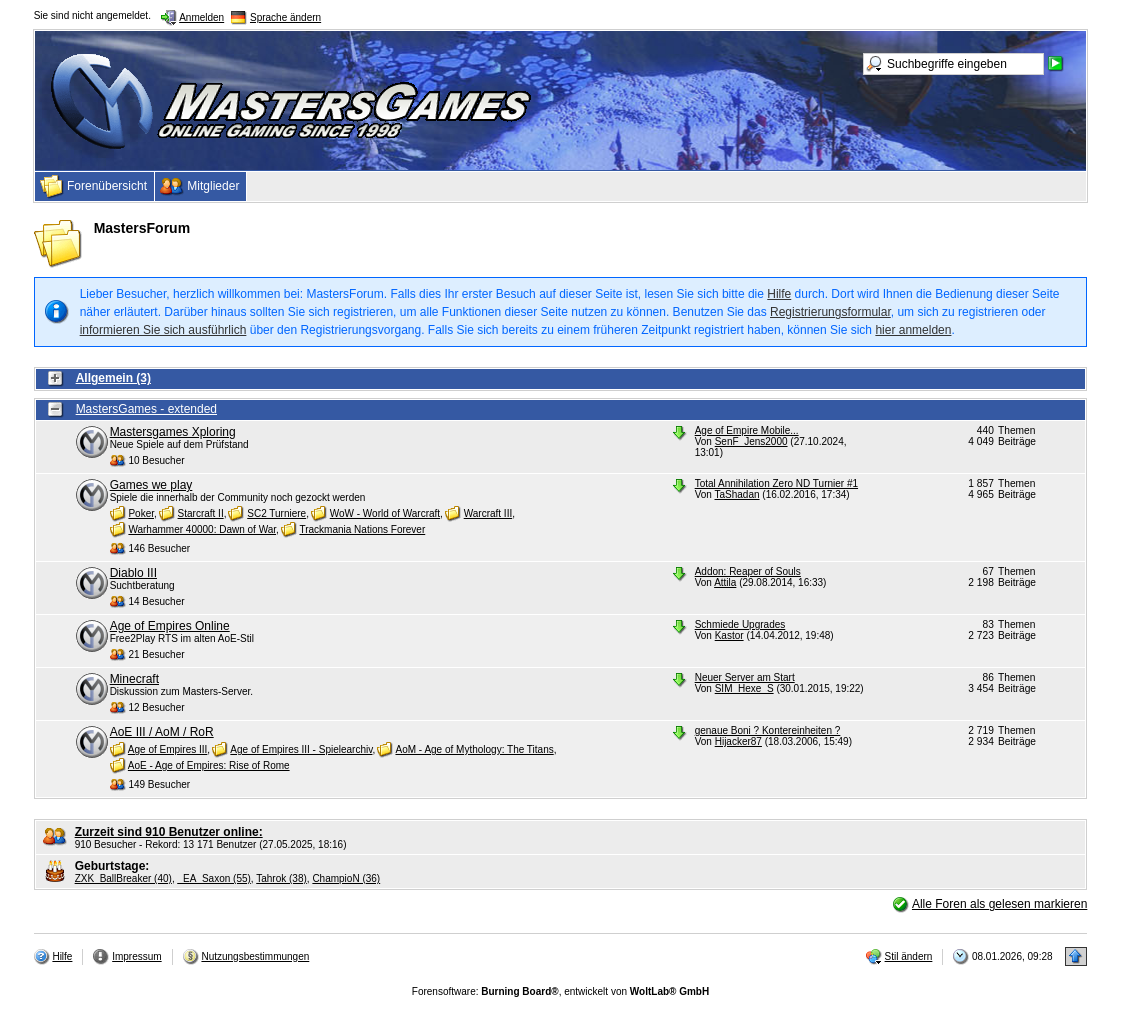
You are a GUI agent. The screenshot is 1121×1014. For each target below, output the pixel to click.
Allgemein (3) (113, 378)
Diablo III (133, 573)
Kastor (729, 635)
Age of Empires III (167, 749)
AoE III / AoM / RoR (162, 732)
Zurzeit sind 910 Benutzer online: (169, 832)
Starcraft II (201, 513)
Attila (725, 582)
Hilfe (779, 294)
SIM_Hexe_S (744, 688)
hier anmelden (913, 330)
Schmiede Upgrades (740, 624)
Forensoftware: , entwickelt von (560, 991)
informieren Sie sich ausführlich (163, 330)
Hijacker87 (738, 741)
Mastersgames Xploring (173, 432)
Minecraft (134, 679)
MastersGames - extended (146, 409)
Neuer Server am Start (745, 677)
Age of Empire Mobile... (747, 430)
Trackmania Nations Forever (362, 529)
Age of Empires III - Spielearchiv (301, 749)
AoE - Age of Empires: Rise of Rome (209, 765)
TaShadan (737, 494)
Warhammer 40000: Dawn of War (202, 529)
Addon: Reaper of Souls (748, 571)
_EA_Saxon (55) (213, 878)
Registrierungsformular (830, 312)
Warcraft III (488, 513)
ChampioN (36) (346, 878)
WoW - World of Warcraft (385, 513)
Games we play (151, 485)
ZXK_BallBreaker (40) (123, 878)
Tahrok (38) (281, 878)
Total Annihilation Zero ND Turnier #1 (776, 483)
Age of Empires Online (170, 626)
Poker (141, 513)
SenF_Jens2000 (751, 441)
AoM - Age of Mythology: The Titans (474, 749)
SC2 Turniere (276, 513)
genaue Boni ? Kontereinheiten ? (768, 730)
